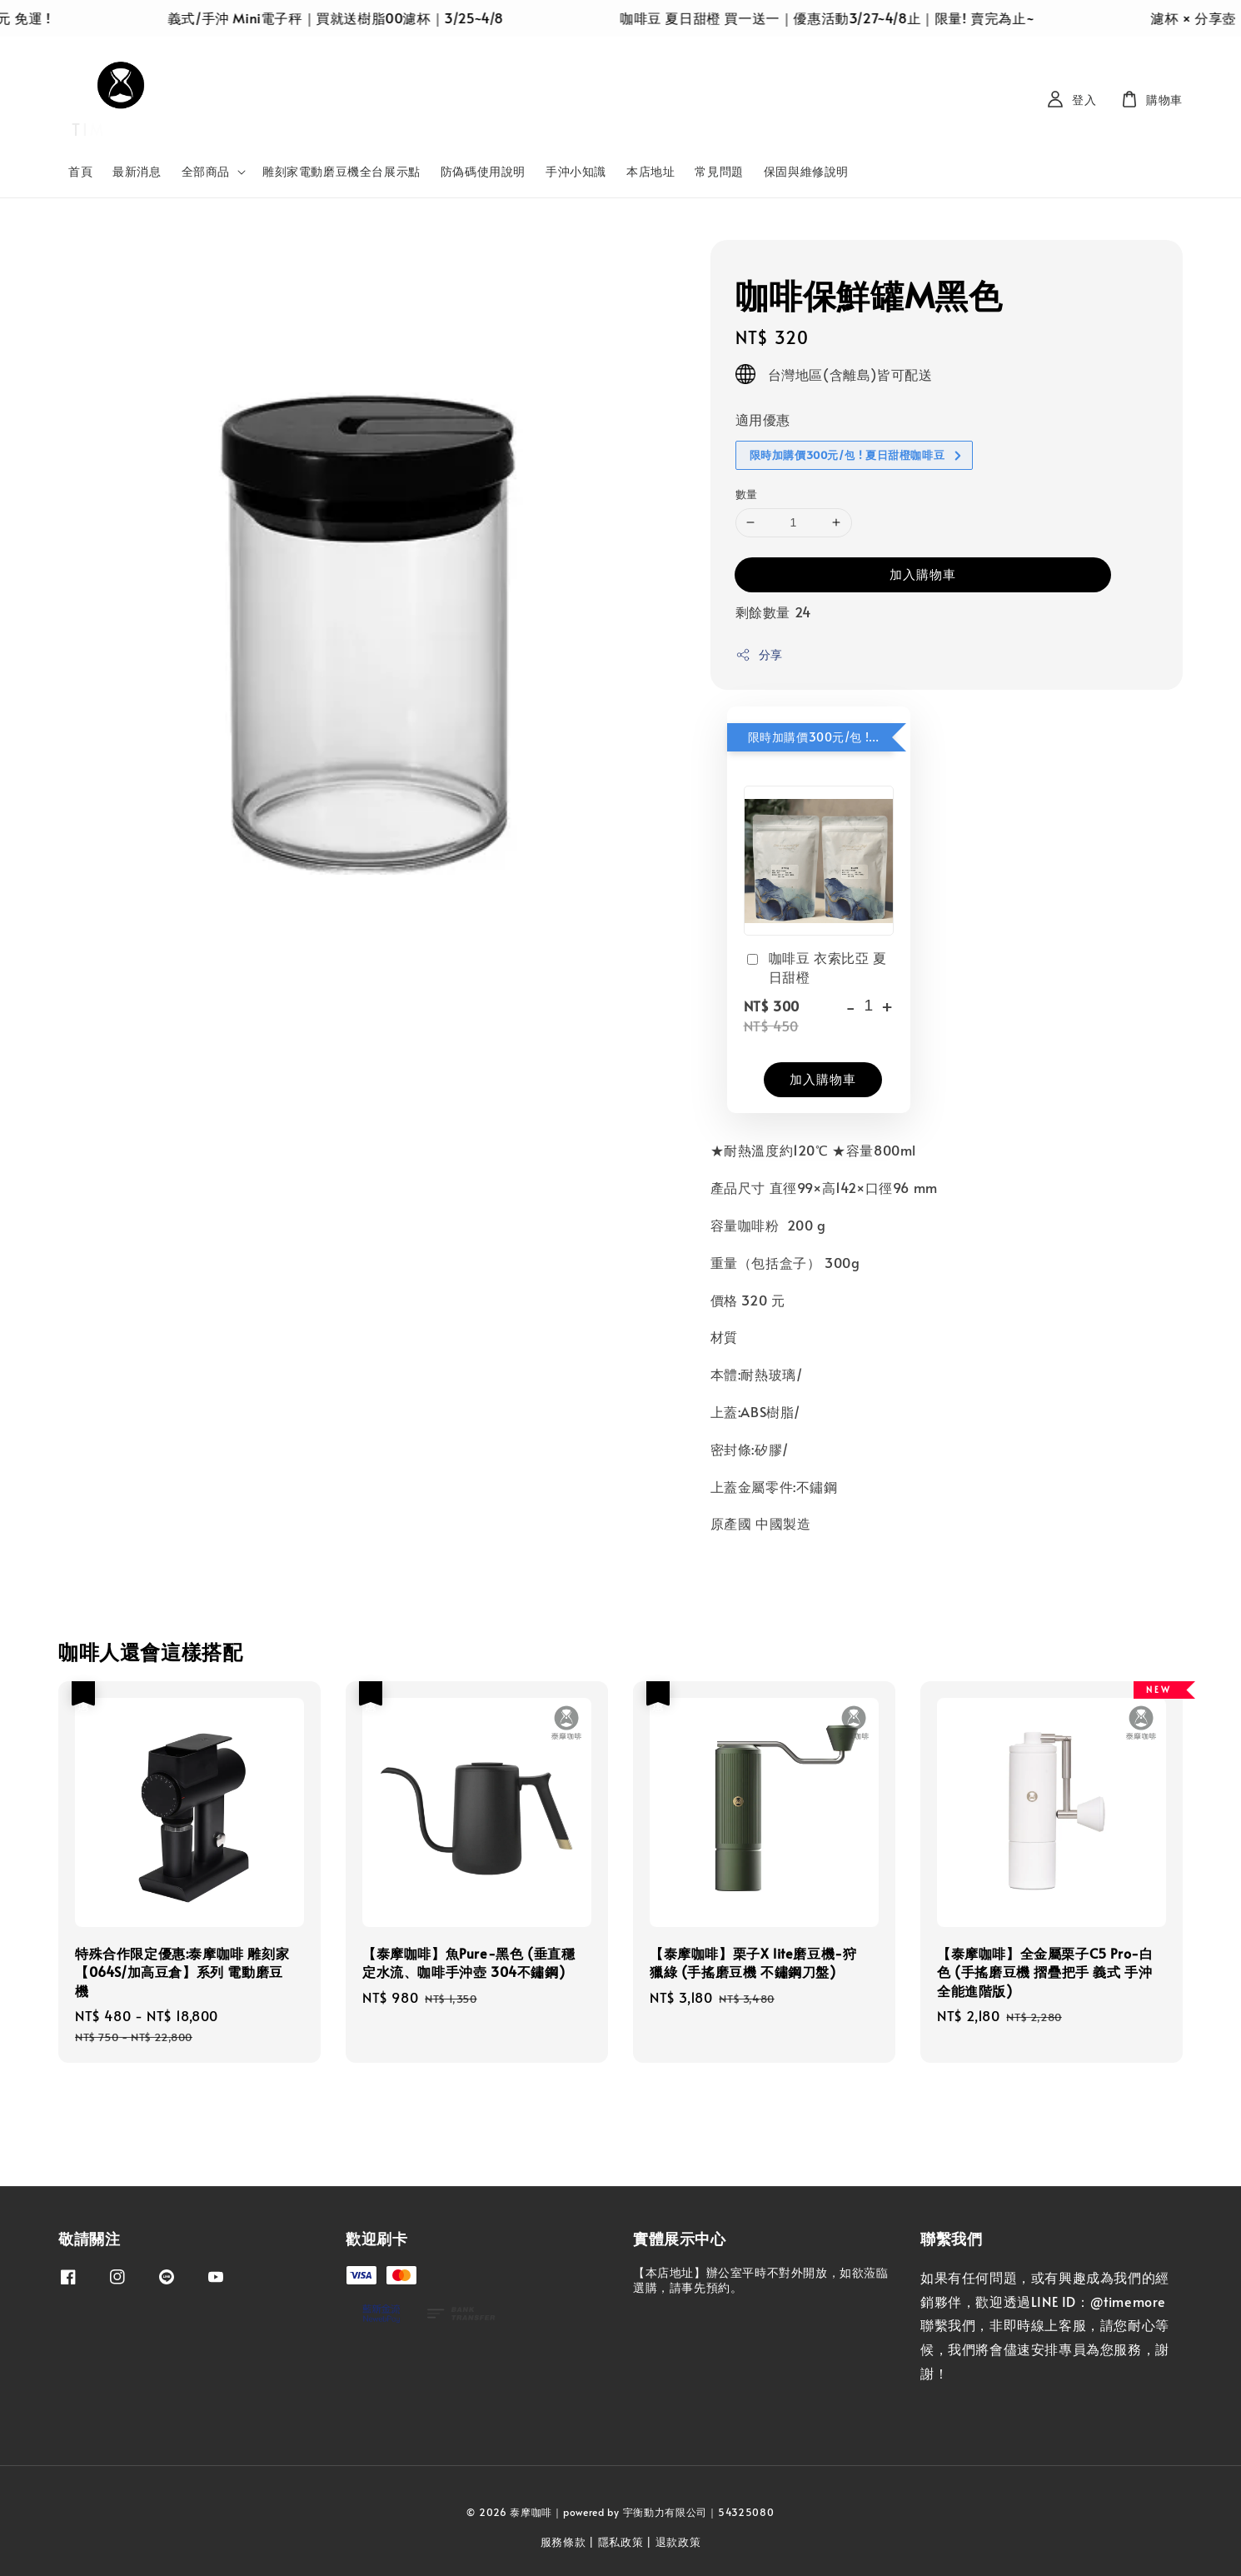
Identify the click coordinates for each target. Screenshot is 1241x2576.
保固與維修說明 (806, 171)
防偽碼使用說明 (483, 171)
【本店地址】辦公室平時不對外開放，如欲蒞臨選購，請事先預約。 (761, 2280)
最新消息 (136, 171)
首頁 (80, 171)
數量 (746, 494)
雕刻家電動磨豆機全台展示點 (341, 171)
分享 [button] (759, 654)
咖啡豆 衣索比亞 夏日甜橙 (815, 966)
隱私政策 (621, 2541)
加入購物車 (923, 573)
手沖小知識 (576, 171)
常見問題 (719, 171)
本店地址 (650, 171)
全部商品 (206, 171)
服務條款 (563, 2541)
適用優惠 (762, 419)
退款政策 (678, 2541)
